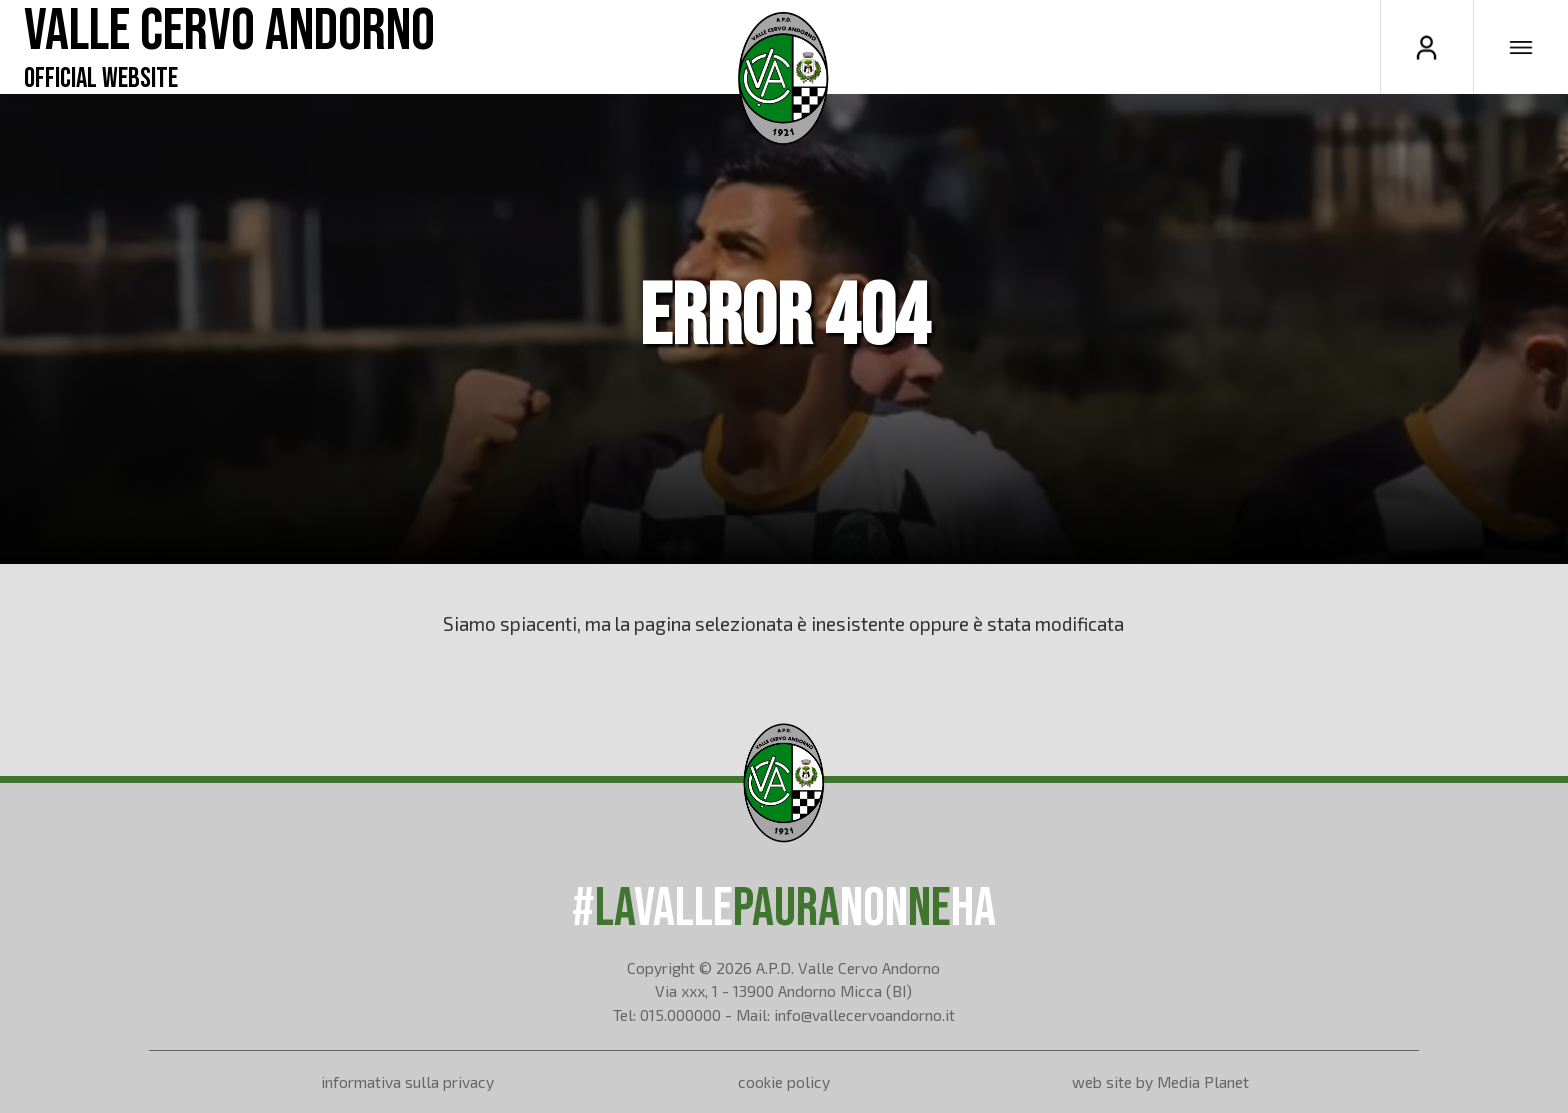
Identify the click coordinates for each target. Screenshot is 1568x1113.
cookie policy (784, 1081)
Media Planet (1203, 1081)
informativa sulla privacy (407, 1081)
